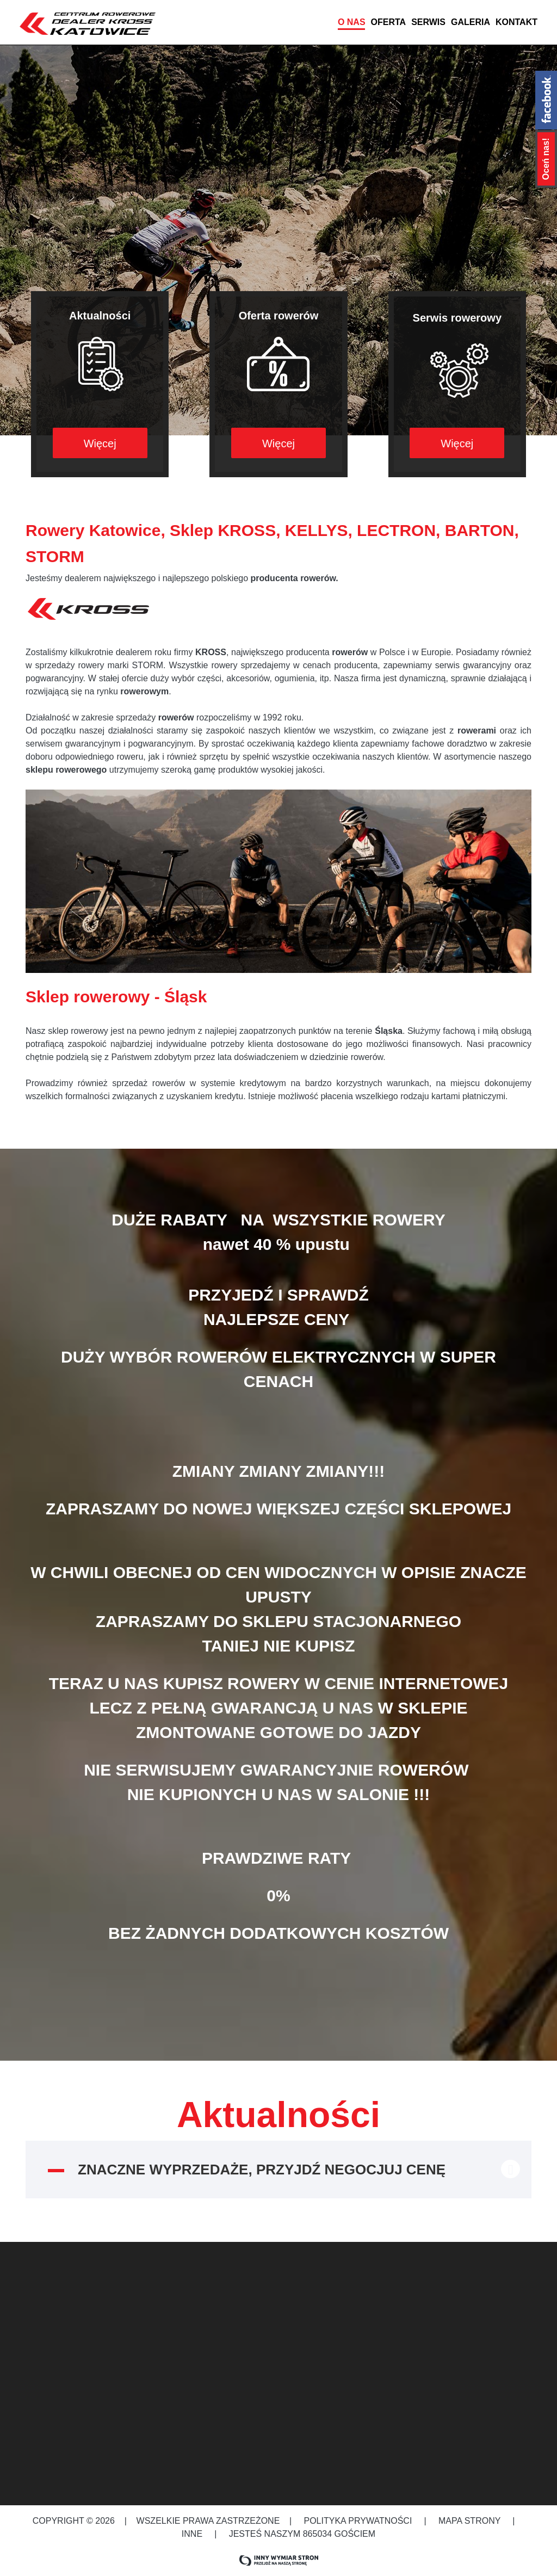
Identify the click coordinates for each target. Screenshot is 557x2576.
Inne (193, 2533)
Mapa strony (469, 2520)
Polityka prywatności (357, 2520)
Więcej (100, 443)
